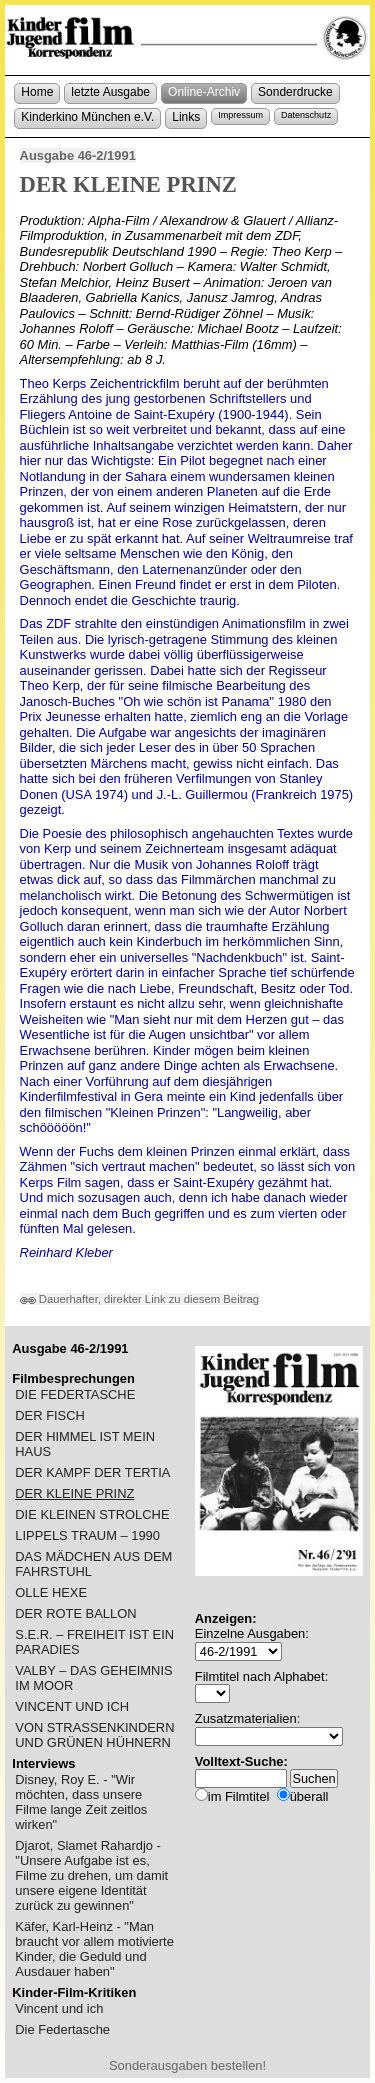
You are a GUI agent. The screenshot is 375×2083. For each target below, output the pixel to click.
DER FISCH (50, 1415)
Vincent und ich (59, 2008)
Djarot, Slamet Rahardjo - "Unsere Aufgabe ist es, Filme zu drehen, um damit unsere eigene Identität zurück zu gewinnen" (91, 1875)
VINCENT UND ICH (72, 1706)
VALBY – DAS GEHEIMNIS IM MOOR (93, 1678)
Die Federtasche (62, 2029)
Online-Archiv (204, 92)
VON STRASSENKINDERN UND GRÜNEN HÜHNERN (94, 1735)
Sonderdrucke (295, 92)
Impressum (240, 115)
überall (309, 1796)
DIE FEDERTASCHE (75, 1394)
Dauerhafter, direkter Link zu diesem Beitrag (140, 1299)
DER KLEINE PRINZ (74, 1493)
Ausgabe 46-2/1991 (78, 155)
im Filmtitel (239, 1796)
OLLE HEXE (51, 1592)
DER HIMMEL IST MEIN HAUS (85, 1444)
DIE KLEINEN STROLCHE (92, 1514)
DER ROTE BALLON (75, 1613)
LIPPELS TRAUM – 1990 (87, 1535)
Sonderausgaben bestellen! (187, 2065)
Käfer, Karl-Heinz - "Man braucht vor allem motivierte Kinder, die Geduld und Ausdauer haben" (94, 1949)
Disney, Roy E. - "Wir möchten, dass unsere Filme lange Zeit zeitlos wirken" (81, 1802)
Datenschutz (306, 115)
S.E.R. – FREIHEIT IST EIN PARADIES (94, 1642)
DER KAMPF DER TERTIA (92, 1472)
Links (186, 117)
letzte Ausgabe (110, 92)
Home (37, 92)
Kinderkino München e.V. (87, 117)
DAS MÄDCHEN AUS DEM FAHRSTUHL (93, 1564)
